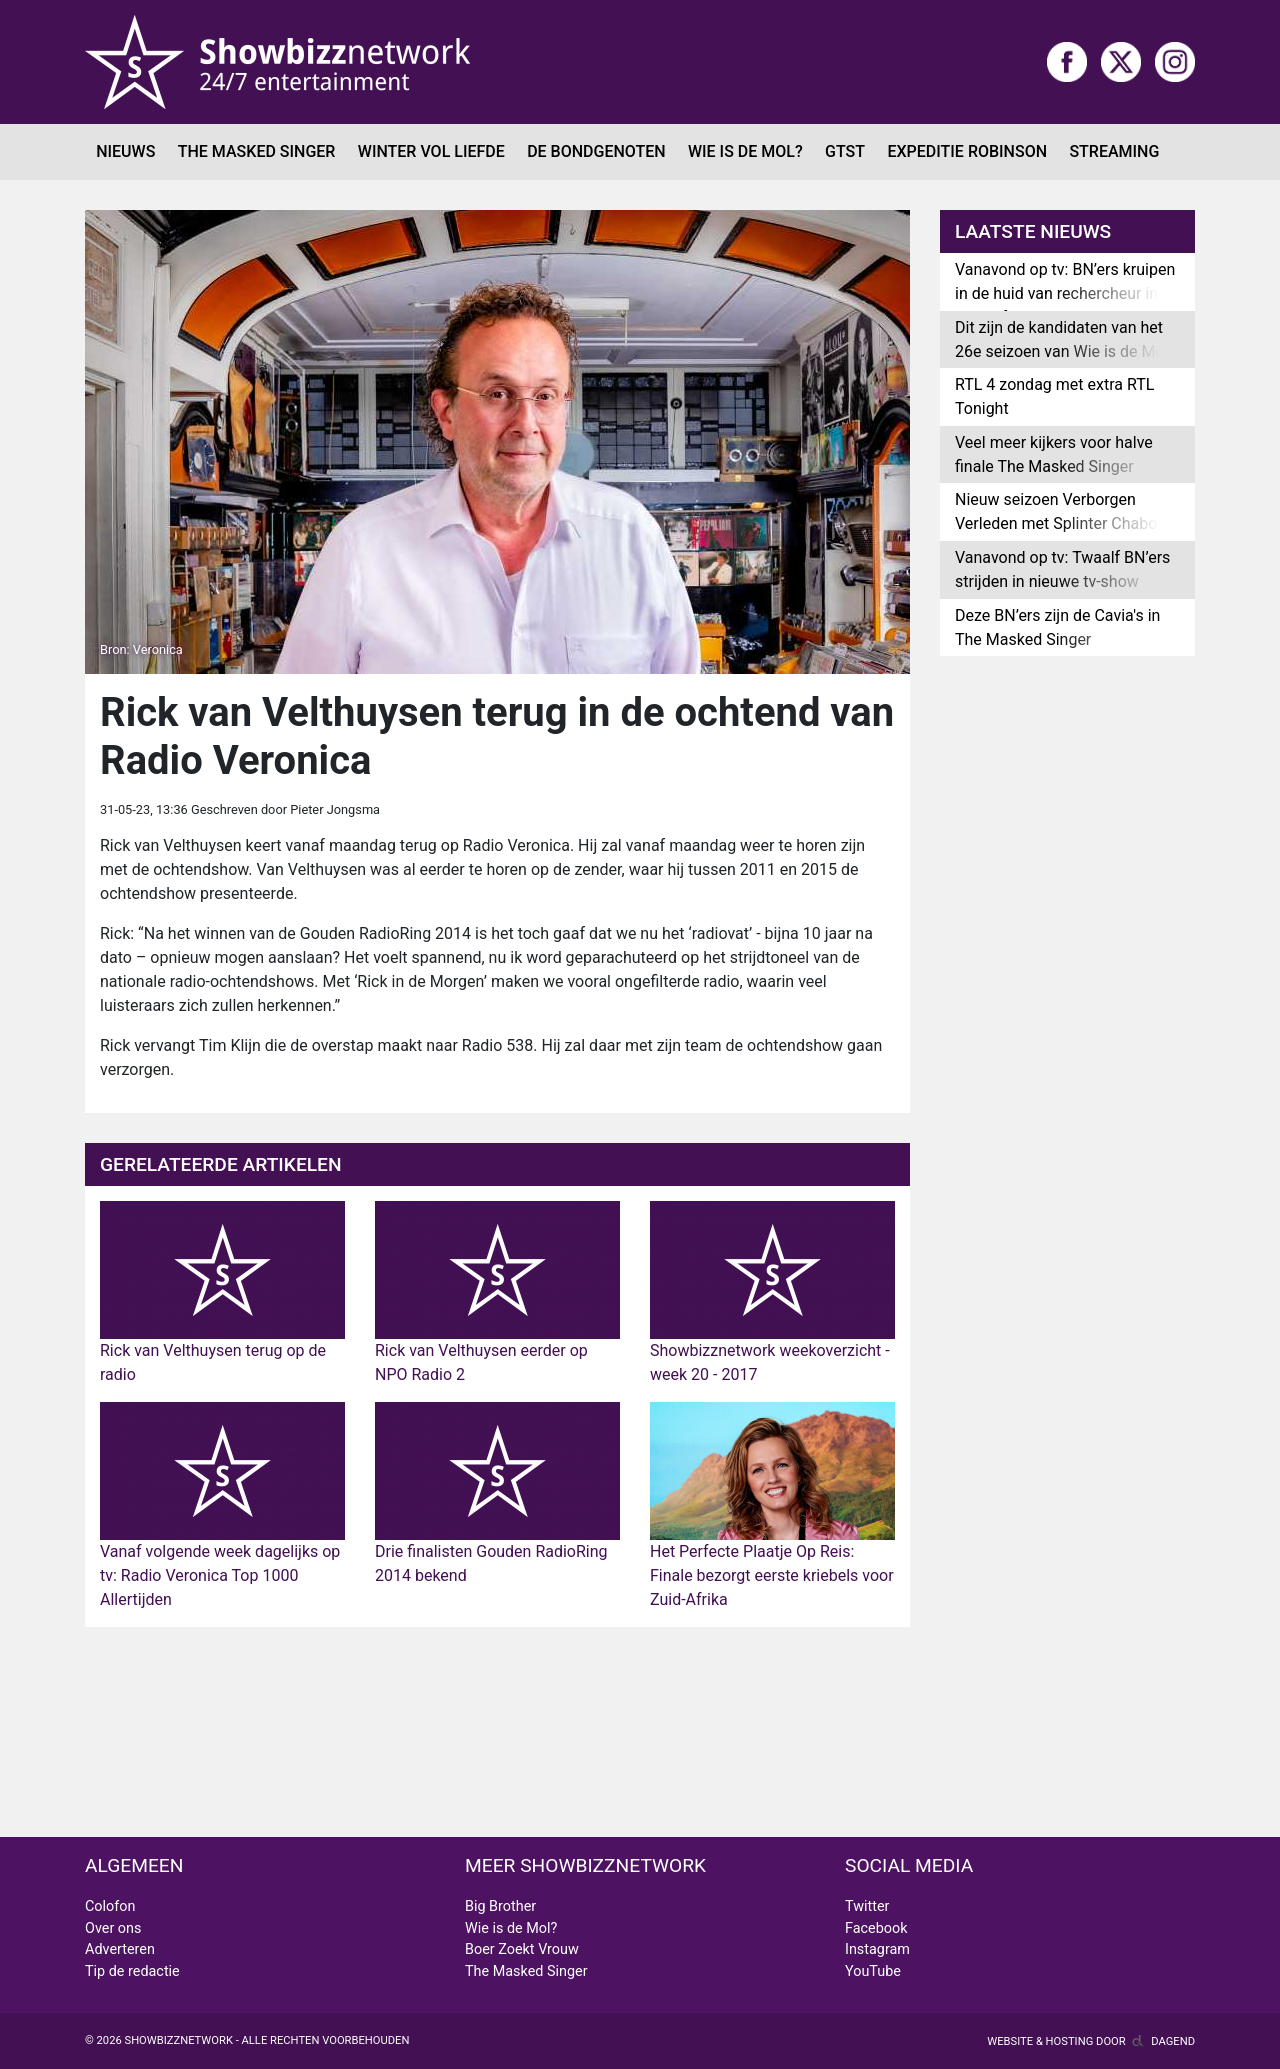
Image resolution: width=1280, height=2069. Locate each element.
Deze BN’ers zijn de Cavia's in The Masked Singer (1057, 627)
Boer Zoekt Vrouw (522, 1949)
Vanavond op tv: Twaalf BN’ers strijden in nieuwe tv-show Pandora (1062, 581)
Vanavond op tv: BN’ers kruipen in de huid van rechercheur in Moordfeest (1065, 293)
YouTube (873, 1971)
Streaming (1114, 151)
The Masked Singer (257, 151)
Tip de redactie (132, 1971)
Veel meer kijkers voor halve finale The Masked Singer (1054, 454)
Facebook (876, 1928)
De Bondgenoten (596, 151)
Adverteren (120, 1949)
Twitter (867, 1906)
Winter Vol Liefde (431, 151)
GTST (845, 151)
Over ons (113, 1928)
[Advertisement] (497, 1732)
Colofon (110, 1906)
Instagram (877, 1949)
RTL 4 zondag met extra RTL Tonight (1054, 396)
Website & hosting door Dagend (1091, 2041)
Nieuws (125, 151)
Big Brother (500, 1906)
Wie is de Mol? (745, 151)
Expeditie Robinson (967, 151)
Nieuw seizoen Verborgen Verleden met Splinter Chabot (1059, 511)
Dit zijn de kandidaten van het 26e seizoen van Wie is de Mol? (1065, 339)
